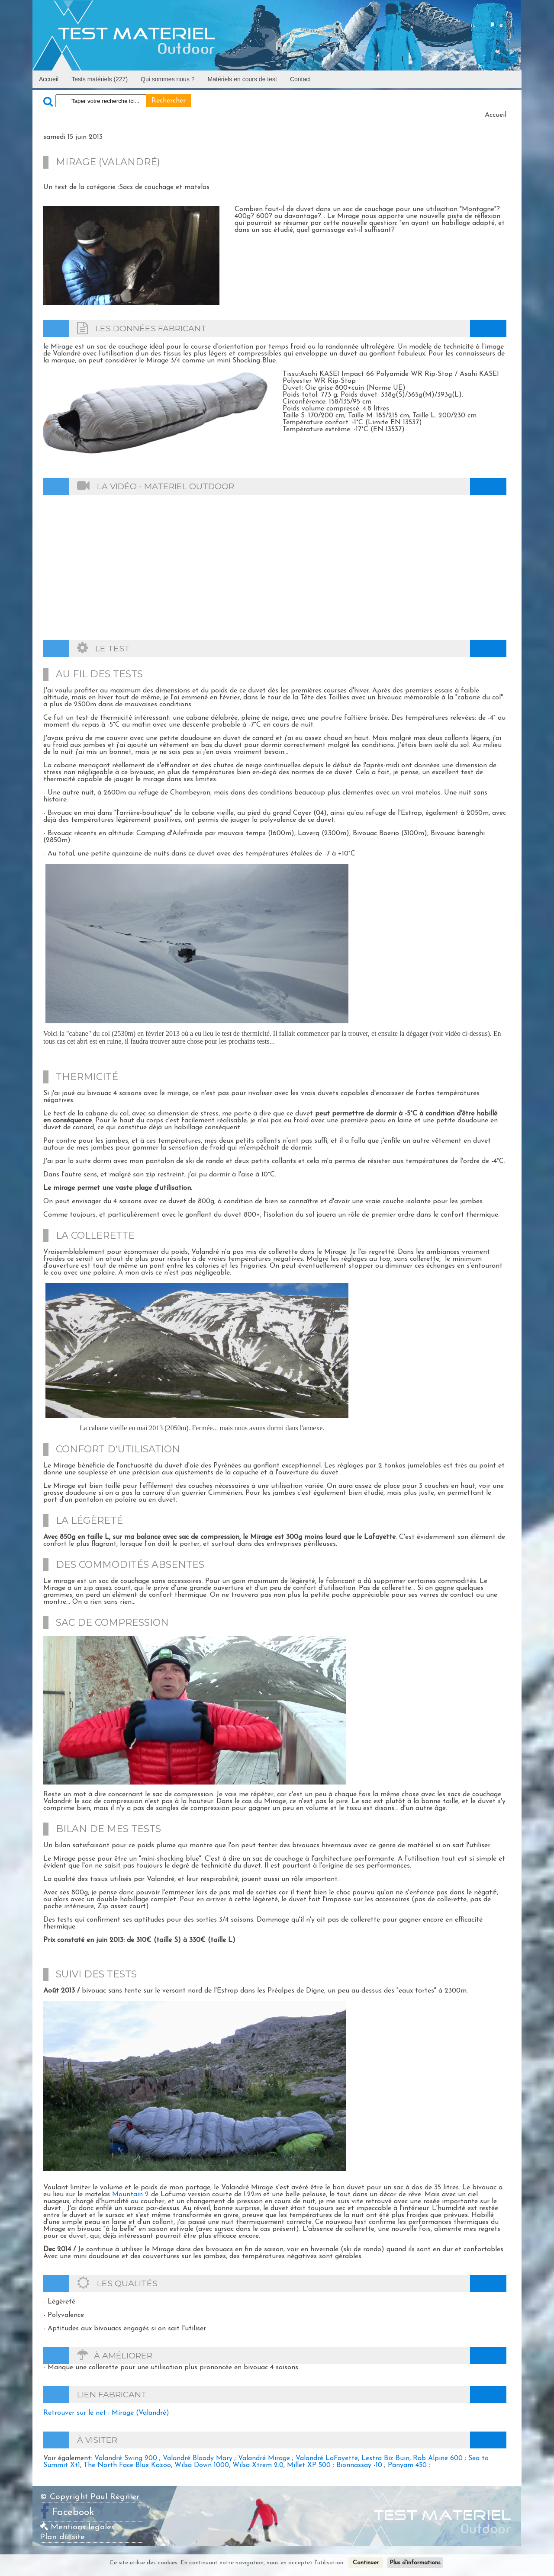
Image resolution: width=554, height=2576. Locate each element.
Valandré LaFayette (327, 2458)
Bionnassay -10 (359, 2465)
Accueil (48, 79)
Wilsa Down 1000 (201, 2465)
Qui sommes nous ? (168, 79)
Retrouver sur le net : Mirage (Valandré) (106, 2412)
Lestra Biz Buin (385, 2458)
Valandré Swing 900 (125, 2458)
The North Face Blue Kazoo (127, 2465)
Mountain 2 (130, 2194)
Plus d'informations (415, 2563)
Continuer (366, 2563)
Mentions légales (77, 2527)
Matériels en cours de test (242, 79)
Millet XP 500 (309, 2465)
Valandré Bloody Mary (197, 2458)
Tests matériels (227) (99, 79)
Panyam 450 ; (409, 2465)
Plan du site (62, 2537)
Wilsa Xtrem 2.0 (257, 2465)
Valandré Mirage (264, 2458)
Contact (300, 79)
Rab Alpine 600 (438, 2458)
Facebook (73, 2513)
